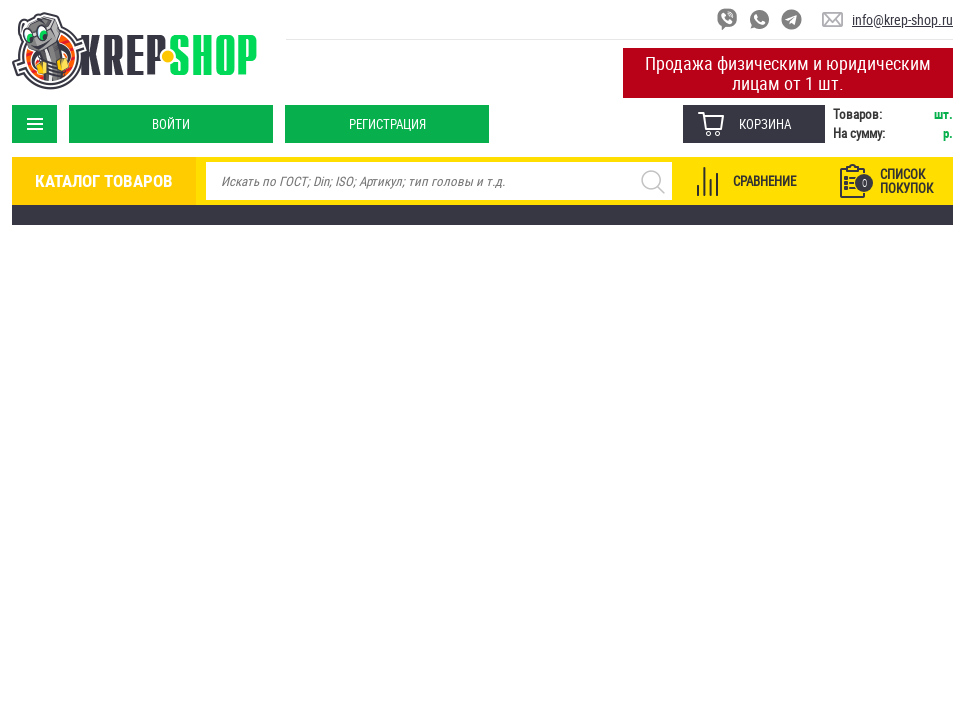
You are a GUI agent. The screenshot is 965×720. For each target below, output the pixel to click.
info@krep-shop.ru (902, 19)
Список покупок (894, 181)
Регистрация (387, 124)
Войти (171, 124)
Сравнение (764, 181)
